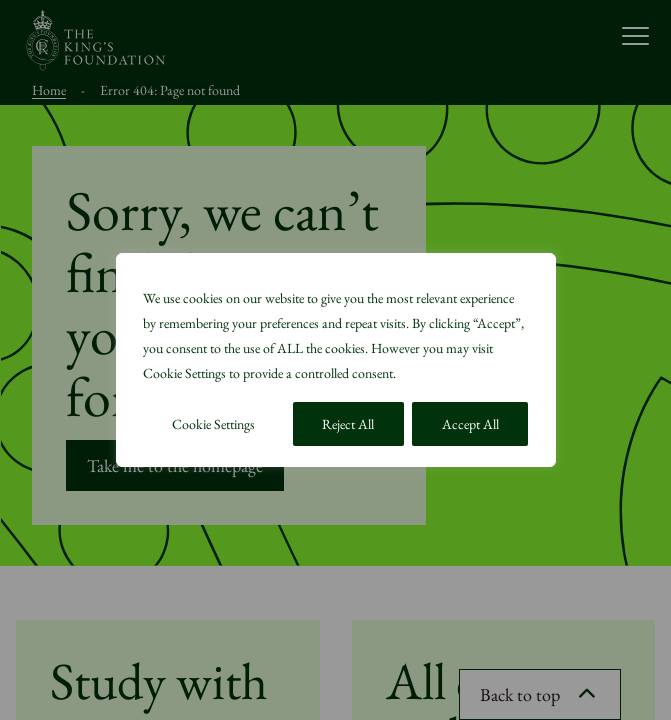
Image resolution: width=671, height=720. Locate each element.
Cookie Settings (213, 424)
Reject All (348, 424)
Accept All (470, 424)
